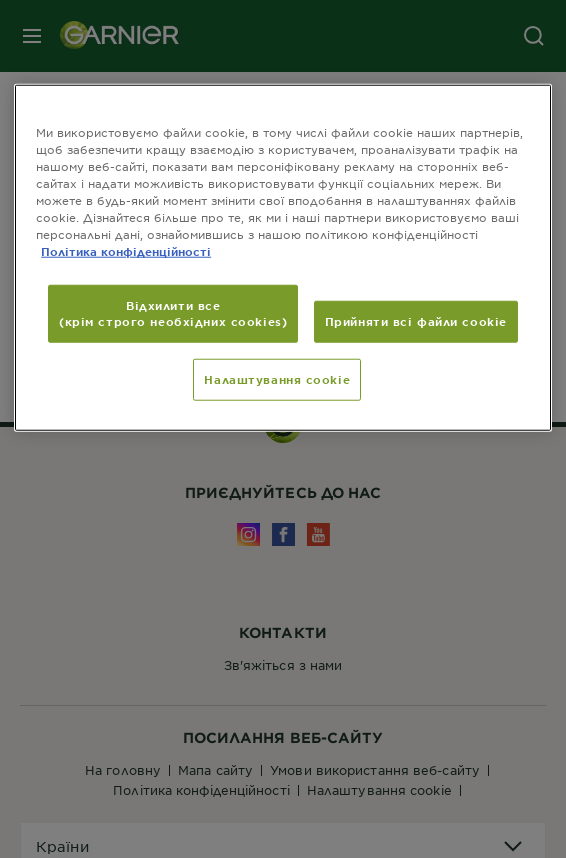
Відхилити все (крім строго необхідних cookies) (173, 313)
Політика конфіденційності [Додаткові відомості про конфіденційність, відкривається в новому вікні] (126, 251)
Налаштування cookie (277, 379)
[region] (283, 257)
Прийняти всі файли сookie (416, 321)
